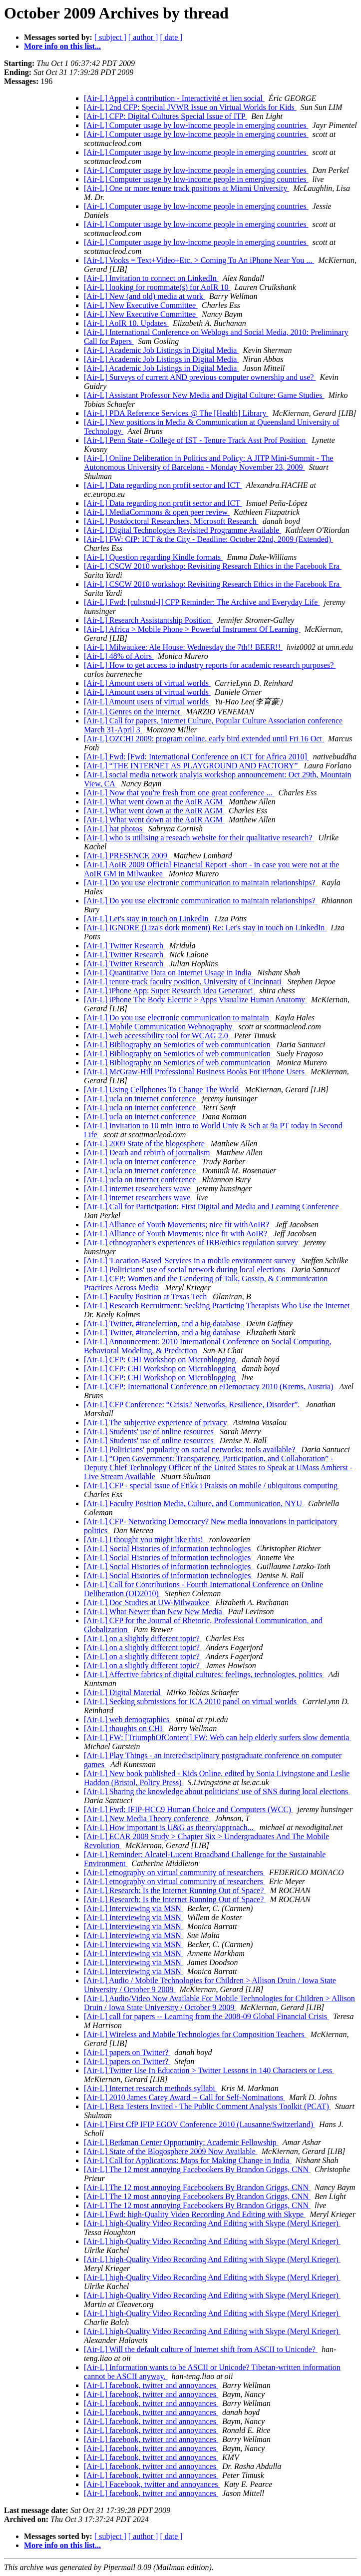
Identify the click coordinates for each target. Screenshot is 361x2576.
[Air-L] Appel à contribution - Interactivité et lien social (174, 98)
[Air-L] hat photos (114, 828)
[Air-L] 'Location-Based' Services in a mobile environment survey (191, 1260)
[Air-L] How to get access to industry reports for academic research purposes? (210, 665)
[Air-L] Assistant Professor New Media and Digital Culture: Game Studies (204, 395)
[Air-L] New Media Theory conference (147, 1818)
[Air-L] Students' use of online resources (150, 1431)
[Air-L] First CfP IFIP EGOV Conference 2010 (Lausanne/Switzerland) (199, 2124)
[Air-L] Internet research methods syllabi (150, 2088)
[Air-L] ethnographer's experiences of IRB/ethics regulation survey (192, 1242)
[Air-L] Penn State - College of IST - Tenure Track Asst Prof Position (196, 440)
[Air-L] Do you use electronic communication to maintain (177, 1017)
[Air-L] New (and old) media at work (144, 296)
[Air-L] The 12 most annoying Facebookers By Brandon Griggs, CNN (197, 2169)
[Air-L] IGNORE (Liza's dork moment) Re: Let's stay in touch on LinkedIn (205, 927)
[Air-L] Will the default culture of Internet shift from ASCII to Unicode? (201, 2349)
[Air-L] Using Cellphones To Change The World (162, 1089)
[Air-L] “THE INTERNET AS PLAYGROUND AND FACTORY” (192, 765)
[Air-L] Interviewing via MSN (133, 1908)
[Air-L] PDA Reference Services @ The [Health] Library (176, 413)
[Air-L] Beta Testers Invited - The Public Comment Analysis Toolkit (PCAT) (207, 2106)
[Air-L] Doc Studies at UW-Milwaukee (147, 1602)
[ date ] (171, 37)
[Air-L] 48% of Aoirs (119, 656)
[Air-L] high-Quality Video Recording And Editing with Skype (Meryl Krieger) (212, 2223)
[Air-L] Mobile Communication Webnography (159, 1026)
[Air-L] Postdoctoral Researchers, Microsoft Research (171, 521)
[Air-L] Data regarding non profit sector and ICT (163, 485)
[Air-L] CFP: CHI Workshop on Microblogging (161, 1359)
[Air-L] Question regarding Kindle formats (153, 557)
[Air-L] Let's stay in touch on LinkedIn (147, 918)
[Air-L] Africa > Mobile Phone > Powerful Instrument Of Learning (192, 629)
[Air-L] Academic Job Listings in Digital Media (161, 350)
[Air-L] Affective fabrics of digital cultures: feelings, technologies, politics (204, 1674)
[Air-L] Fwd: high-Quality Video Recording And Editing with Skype (195, 2214)
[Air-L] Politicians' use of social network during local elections (185, 1269)
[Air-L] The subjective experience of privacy (156, 1422)
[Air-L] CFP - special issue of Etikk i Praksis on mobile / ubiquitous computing (212, 1485)
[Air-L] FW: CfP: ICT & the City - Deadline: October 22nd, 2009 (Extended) (208, 539)
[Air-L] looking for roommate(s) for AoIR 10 (157, 287)
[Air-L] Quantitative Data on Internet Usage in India (168, 972)
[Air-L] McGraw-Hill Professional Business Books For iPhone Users (195, 1071)
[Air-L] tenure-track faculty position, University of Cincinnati (184, 981)
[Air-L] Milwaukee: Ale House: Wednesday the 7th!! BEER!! (183, 647)
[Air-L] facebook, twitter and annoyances (151, 2385)
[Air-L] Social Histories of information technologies (168, 1548)
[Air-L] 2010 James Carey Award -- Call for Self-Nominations (184, 2097)
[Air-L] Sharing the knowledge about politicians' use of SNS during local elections (217, 1791)
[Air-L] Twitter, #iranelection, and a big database (163, 1323)
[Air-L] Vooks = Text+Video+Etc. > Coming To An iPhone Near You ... (199, 260)
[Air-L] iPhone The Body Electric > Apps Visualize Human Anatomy (195, 999)
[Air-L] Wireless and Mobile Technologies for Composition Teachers (195, 2034)
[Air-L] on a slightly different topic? (143, 1638)
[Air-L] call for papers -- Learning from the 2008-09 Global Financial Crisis (206, 2016)
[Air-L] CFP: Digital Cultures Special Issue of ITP (165, 116)
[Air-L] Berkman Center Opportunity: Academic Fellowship (181, 2142)
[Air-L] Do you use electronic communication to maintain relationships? (201, 882)
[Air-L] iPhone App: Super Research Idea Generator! (169, 990)
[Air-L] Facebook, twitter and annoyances (152, 2484)
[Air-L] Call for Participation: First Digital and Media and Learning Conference (212, 1206)
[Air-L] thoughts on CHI (124, 1728)
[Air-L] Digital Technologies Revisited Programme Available (182, 530)
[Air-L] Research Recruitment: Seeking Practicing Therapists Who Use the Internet (218, 1305)
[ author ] (143, 37)
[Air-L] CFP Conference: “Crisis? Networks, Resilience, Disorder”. (193, 1404)
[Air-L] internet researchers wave (138, 1188)
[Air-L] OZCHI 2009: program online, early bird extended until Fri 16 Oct (204, 738)
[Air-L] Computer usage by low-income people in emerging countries (196, 125)
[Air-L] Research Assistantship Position (148, 620)
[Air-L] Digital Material (123, 1692)
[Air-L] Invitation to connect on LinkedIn (151, 278)
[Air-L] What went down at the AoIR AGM (154, 801)
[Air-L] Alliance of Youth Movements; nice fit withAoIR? (177, 1224)
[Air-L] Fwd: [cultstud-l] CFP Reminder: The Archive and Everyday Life (202, 602)
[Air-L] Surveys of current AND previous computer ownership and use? (200, 377)
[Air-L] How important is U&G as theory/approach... (170, 1827)
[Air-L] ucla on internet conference (141, 1098)
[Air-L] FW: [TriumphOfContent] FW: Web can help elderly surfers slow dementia (217, 1737)
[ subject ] (110, 37)
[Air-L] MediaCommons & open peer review (157, 512)
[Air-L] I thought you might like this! (144, 1539)
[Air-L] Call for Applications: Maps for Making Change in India (188, 2160)
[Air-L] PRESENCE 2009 (126, 855)
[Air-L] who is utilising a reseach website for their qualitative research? (199, 837)
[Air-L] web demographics (127, 1719)
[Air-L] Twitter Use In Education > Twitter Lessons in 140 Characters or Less (209, 2070)
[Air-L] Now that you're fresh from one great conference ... (179, 792)
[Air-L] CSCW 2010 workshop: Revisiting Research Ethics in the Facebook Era (213, 566)
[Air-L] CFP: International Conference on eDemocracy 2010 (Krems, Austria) (210, 1386)
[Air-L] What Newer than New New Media (154, 1611)
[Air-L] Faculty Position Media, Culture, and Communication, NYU (194, 1503)
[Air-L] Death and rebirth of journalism (148, 1152)
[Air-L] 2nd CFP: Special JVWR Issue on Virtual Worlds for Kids (190, 107)
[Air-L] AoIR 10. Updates (126, 323)
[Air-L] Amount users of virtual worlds (147, 683)
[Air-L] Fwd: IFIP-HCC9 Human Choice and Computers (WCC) (188, 1809)
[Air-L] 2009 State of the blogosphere (145, 1143)
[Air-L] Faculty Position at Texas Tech (146, 1296)
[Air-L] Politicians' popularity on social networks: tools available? (190, 1449)
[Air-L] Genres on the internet (133, 711)
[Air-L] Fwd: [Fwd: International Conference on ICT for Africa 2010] (196, 756)
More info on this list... (62, 46)
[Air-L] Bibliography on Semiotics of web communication (178, 1044)
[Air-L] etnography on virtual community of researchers (174, 1872)
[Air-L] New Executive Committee (141, 305)
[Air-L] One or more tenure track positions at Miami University (186, 188)
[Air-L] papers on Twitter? (127, 2052)
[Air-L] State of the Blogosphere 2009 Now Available (171, 2151)
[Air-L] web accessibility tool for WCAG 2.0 (157, 1035)
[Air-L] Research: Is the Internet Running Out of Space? (175, 1890)
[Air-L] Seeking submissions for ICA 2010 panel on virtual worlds (191, 1701)
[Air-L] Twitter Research (124, 945)
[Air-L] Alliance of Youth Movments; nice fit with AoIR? (176, 1233)
